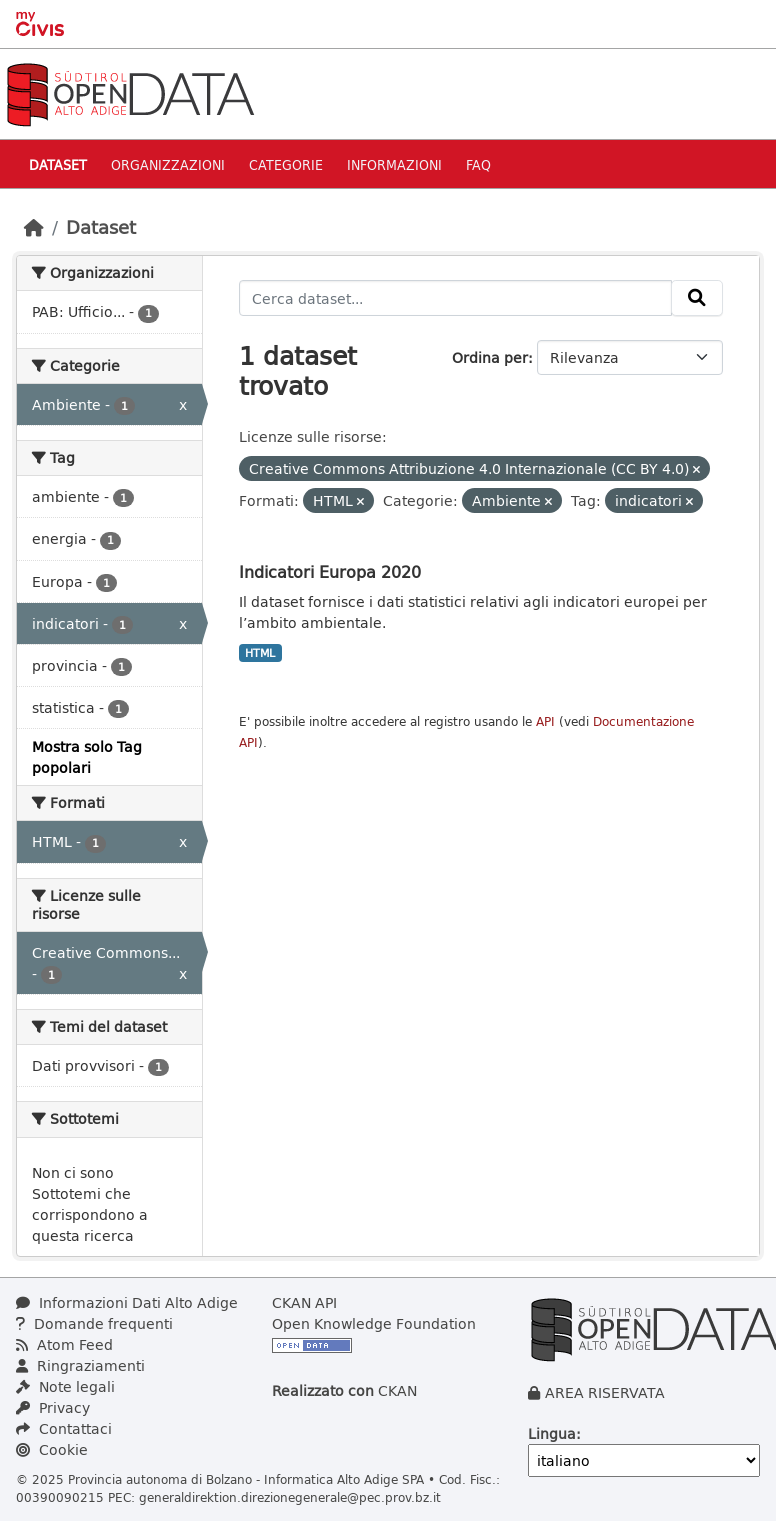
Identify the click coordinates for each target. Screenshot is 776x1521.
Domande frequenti (94, 1323)
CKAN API (304, 1302)
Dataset (58, 164)
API (545, 721)
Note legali (65, 1386)
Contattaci (64, 1428)
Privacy (53, 1407)
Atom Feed (64, 1344)
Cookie (52, 1449)
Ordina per (490, 357)
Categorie (286, 164)
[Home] (34, 227)
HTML (260, 653)
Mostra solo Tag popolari (87, 757)
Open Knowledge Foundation (374, 1323)
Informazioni (394, 164)
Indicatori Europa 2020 (330, 571)
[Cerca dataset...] (456, 298)
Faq (478, 164)
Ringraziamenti (80, 1365)
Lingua (552, 1433)
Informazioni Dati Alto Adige (127, 1302)
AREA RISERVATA (605, 1392)
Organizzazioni (168, 164)
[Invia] (697, 298)
